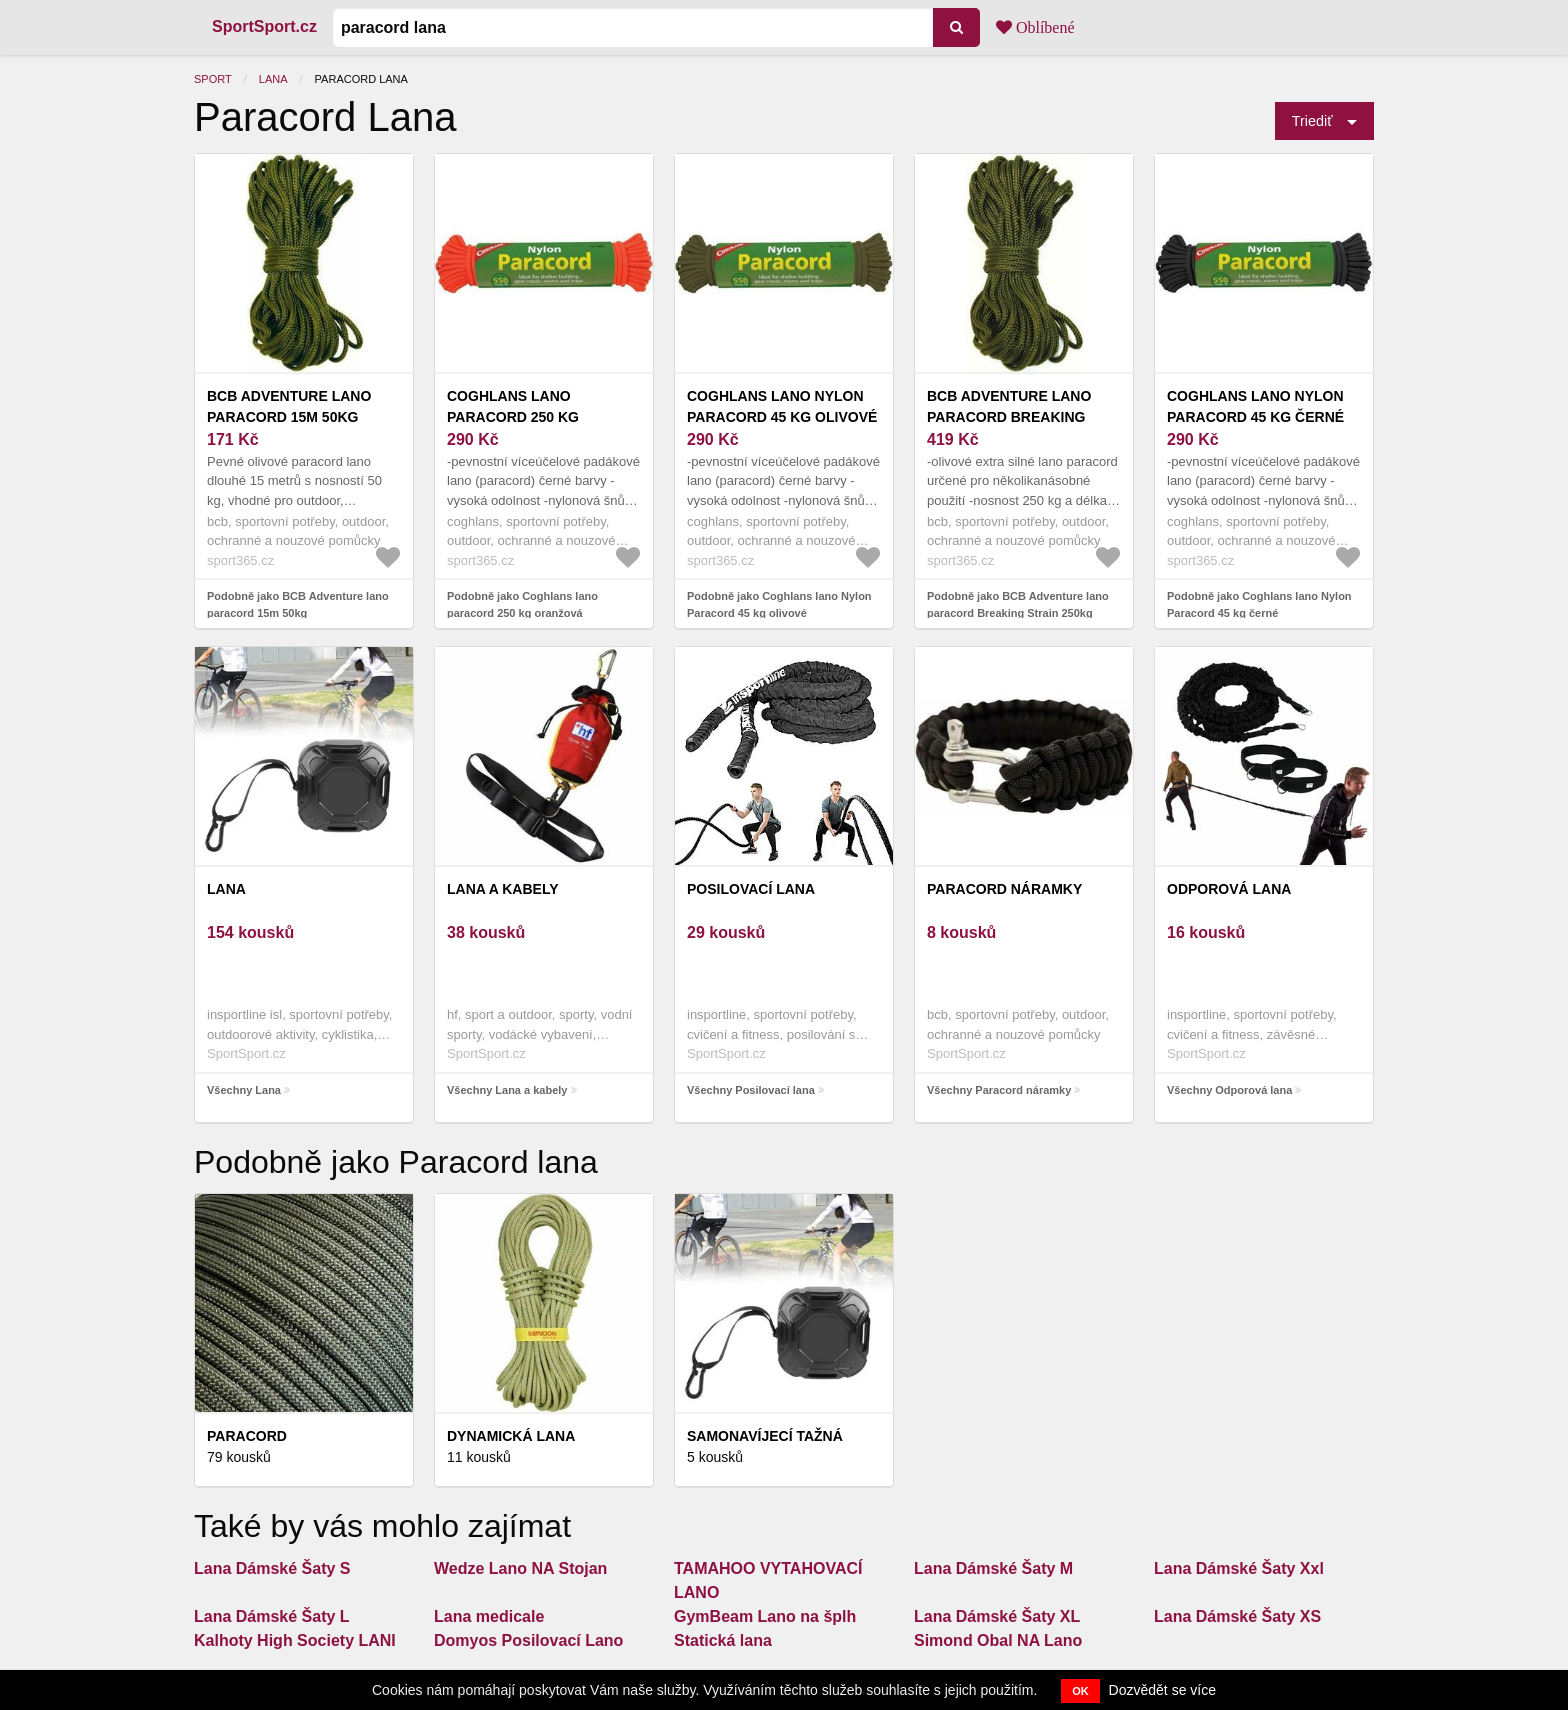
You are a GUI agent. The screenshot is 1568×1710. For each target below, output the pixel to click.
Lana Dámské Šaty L (272, 1616)
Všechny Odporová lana (1229, 1090)
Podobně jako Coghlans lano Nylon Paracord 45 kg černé (1259, 604)
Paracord (247, 1436)
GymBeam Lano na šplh (765, 1616)
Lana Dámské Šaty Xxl (1239, 1568)
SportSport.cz (264, 26)
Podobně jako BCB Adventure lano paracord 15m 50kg (298, 604)
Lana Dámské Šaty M (993, 1568)
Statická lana (723, 1640)
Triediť (1312, 121)
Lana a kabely (503, 889)
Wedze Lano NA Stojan (520, 1568)
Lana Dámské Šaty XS (1237, 1616)
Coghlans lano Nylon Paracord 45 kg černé (1255, 406)
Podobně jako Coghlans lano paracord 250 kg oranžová (522, 604)
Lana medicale (489, 1616)
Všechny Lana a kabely (507, 1090)
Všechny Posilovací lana (751, 1090)
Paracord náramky (1004, 889)
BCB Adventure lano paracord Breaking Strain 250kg (1009, 417)
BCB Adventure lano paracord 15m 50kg (289, 406)
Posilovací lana (751, 889)
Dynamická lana (511, 1436)
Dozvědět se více (1162, 1690)
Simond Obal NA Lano (998, 1640)
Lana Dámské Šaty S (272, 1568)
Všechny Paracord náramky (999, 1090)
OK (1080, 1691)
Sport (213, 79)
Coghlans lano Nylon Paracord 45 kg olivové (782, 406)
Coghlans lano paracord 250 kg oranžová (513, 417)
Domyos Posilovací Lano (528, 1640)
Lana (273, 79)
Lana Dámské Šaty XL (997, 1616)
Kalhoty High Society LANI (295, 1640)
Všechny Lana (244, 1090)
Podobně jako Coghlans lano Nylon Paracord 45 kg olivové (779, 604)
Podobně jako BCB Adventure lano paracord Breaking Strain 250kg (1018, 604)
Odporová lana (1229, 889)
